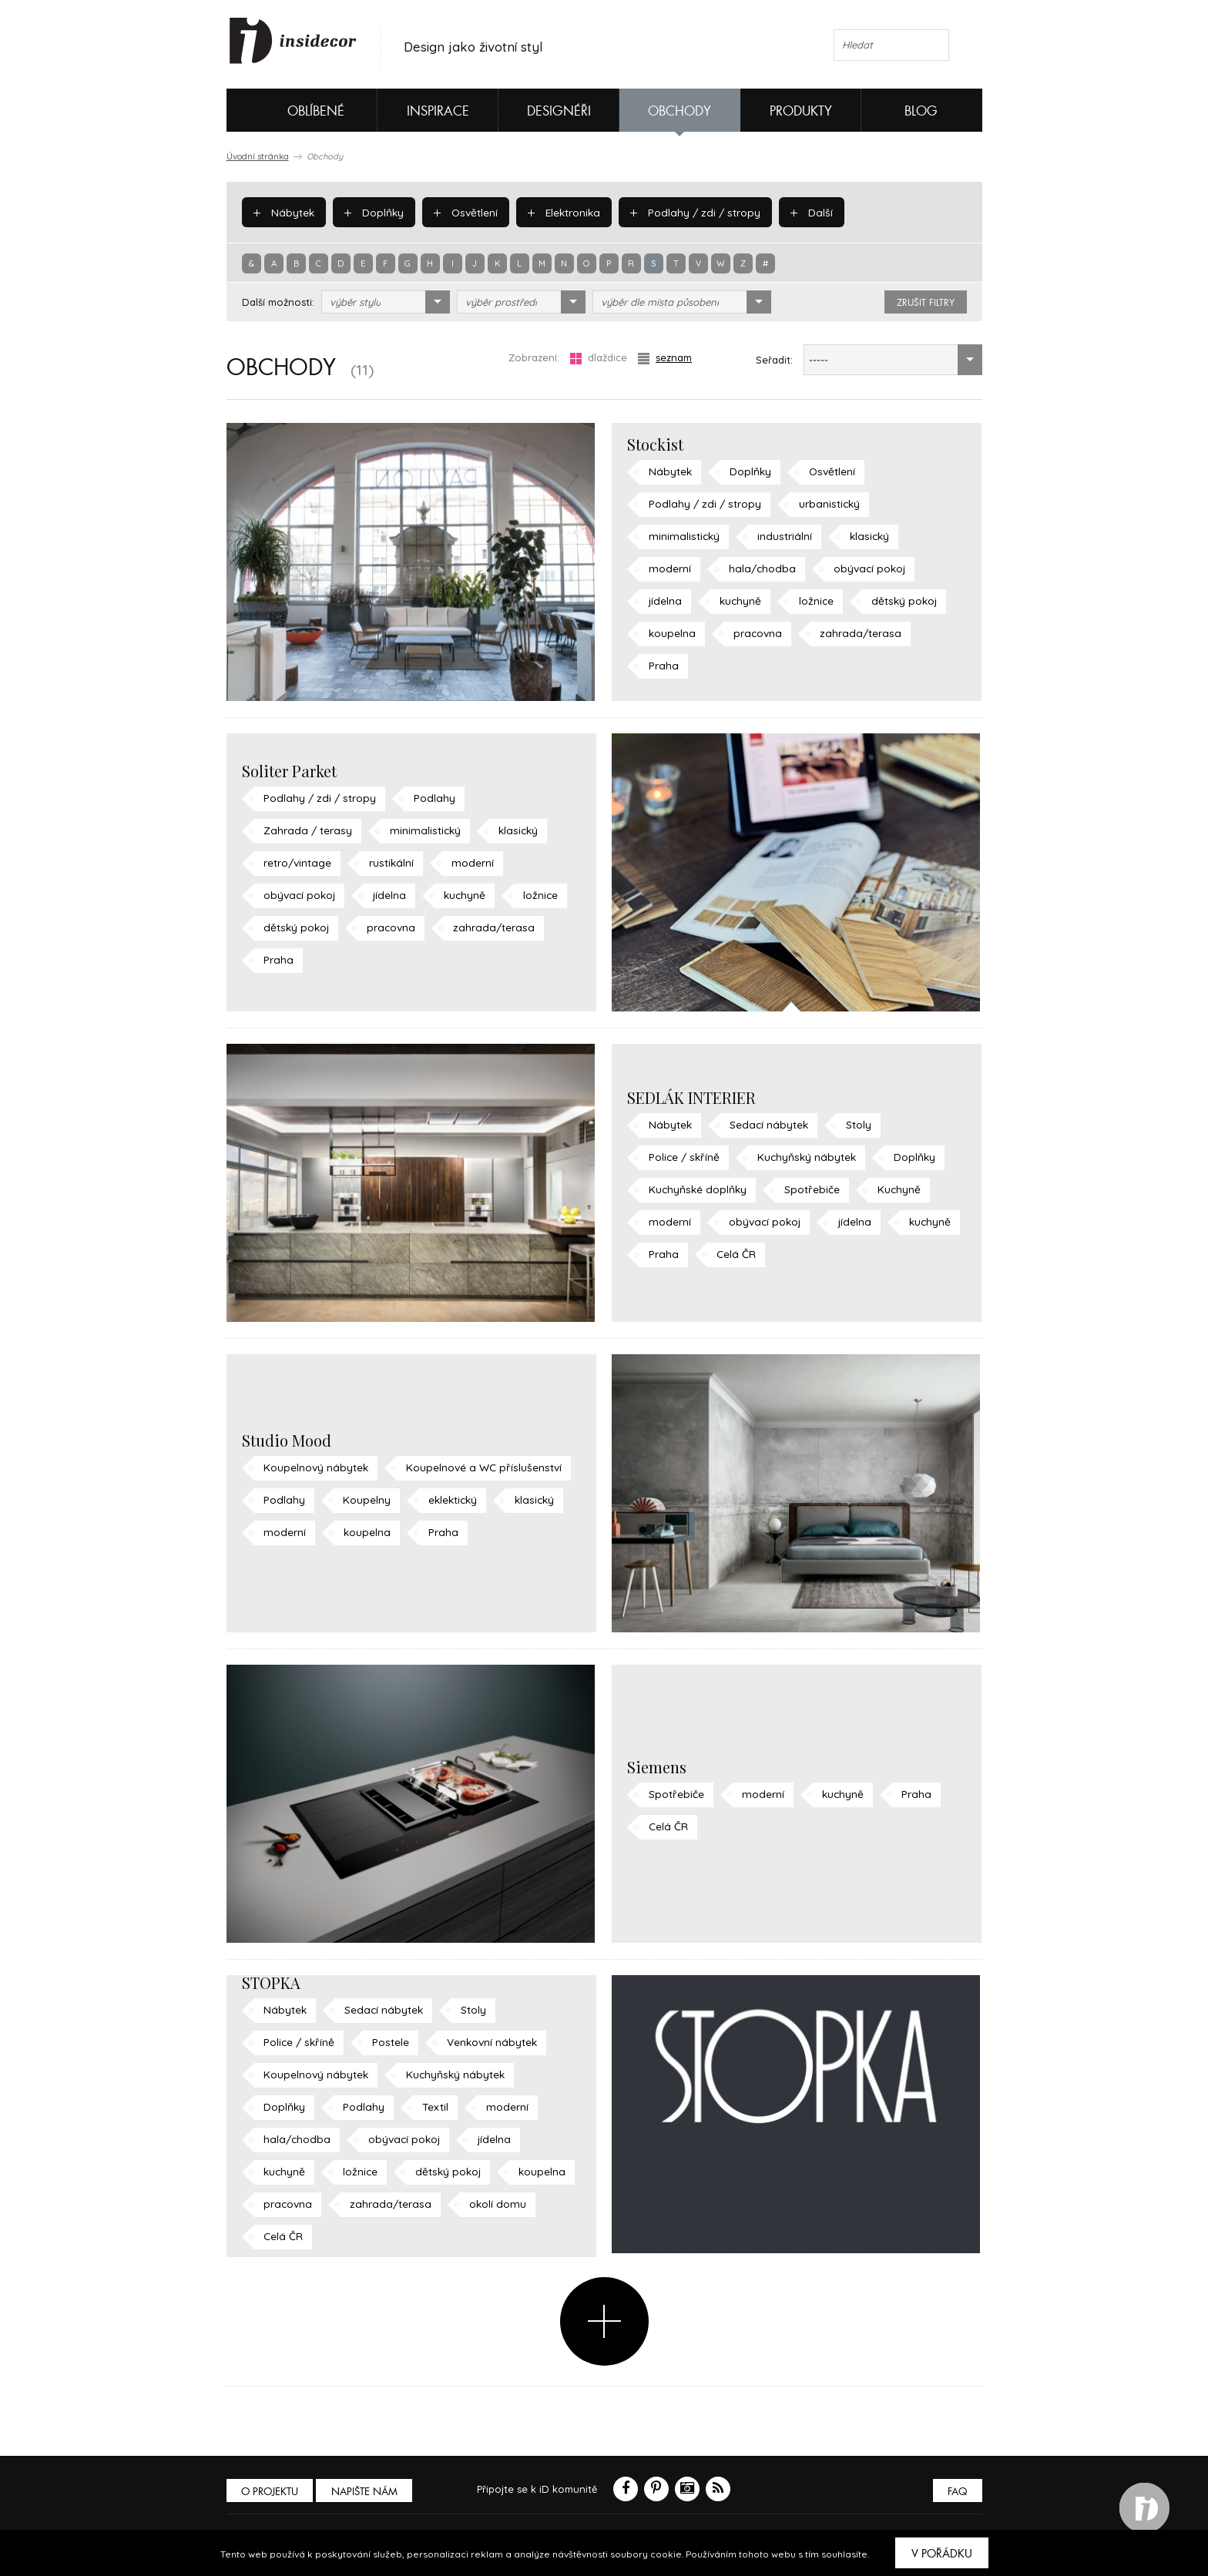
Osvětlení (462, 212)
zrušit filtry (926, 303)
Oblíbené (290, 110)
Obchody (679, 111)
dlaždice (598, 357)
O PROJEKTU (271, 2491)
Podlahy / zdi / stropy (687, 212)
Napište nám (368, 2491)
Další (799, 212)
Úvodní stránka (257, 156)
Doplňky (371, 212)
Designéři (559, 111)
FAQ (956, 2491)
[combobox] (385, 302)
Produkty (801, 111)
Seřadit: (774, 360)
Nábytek (282, 212)
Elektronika (559, 212)
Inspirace (438, 111)
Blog (921, 111)
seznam (665, 357)
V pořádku (941, 2554)
